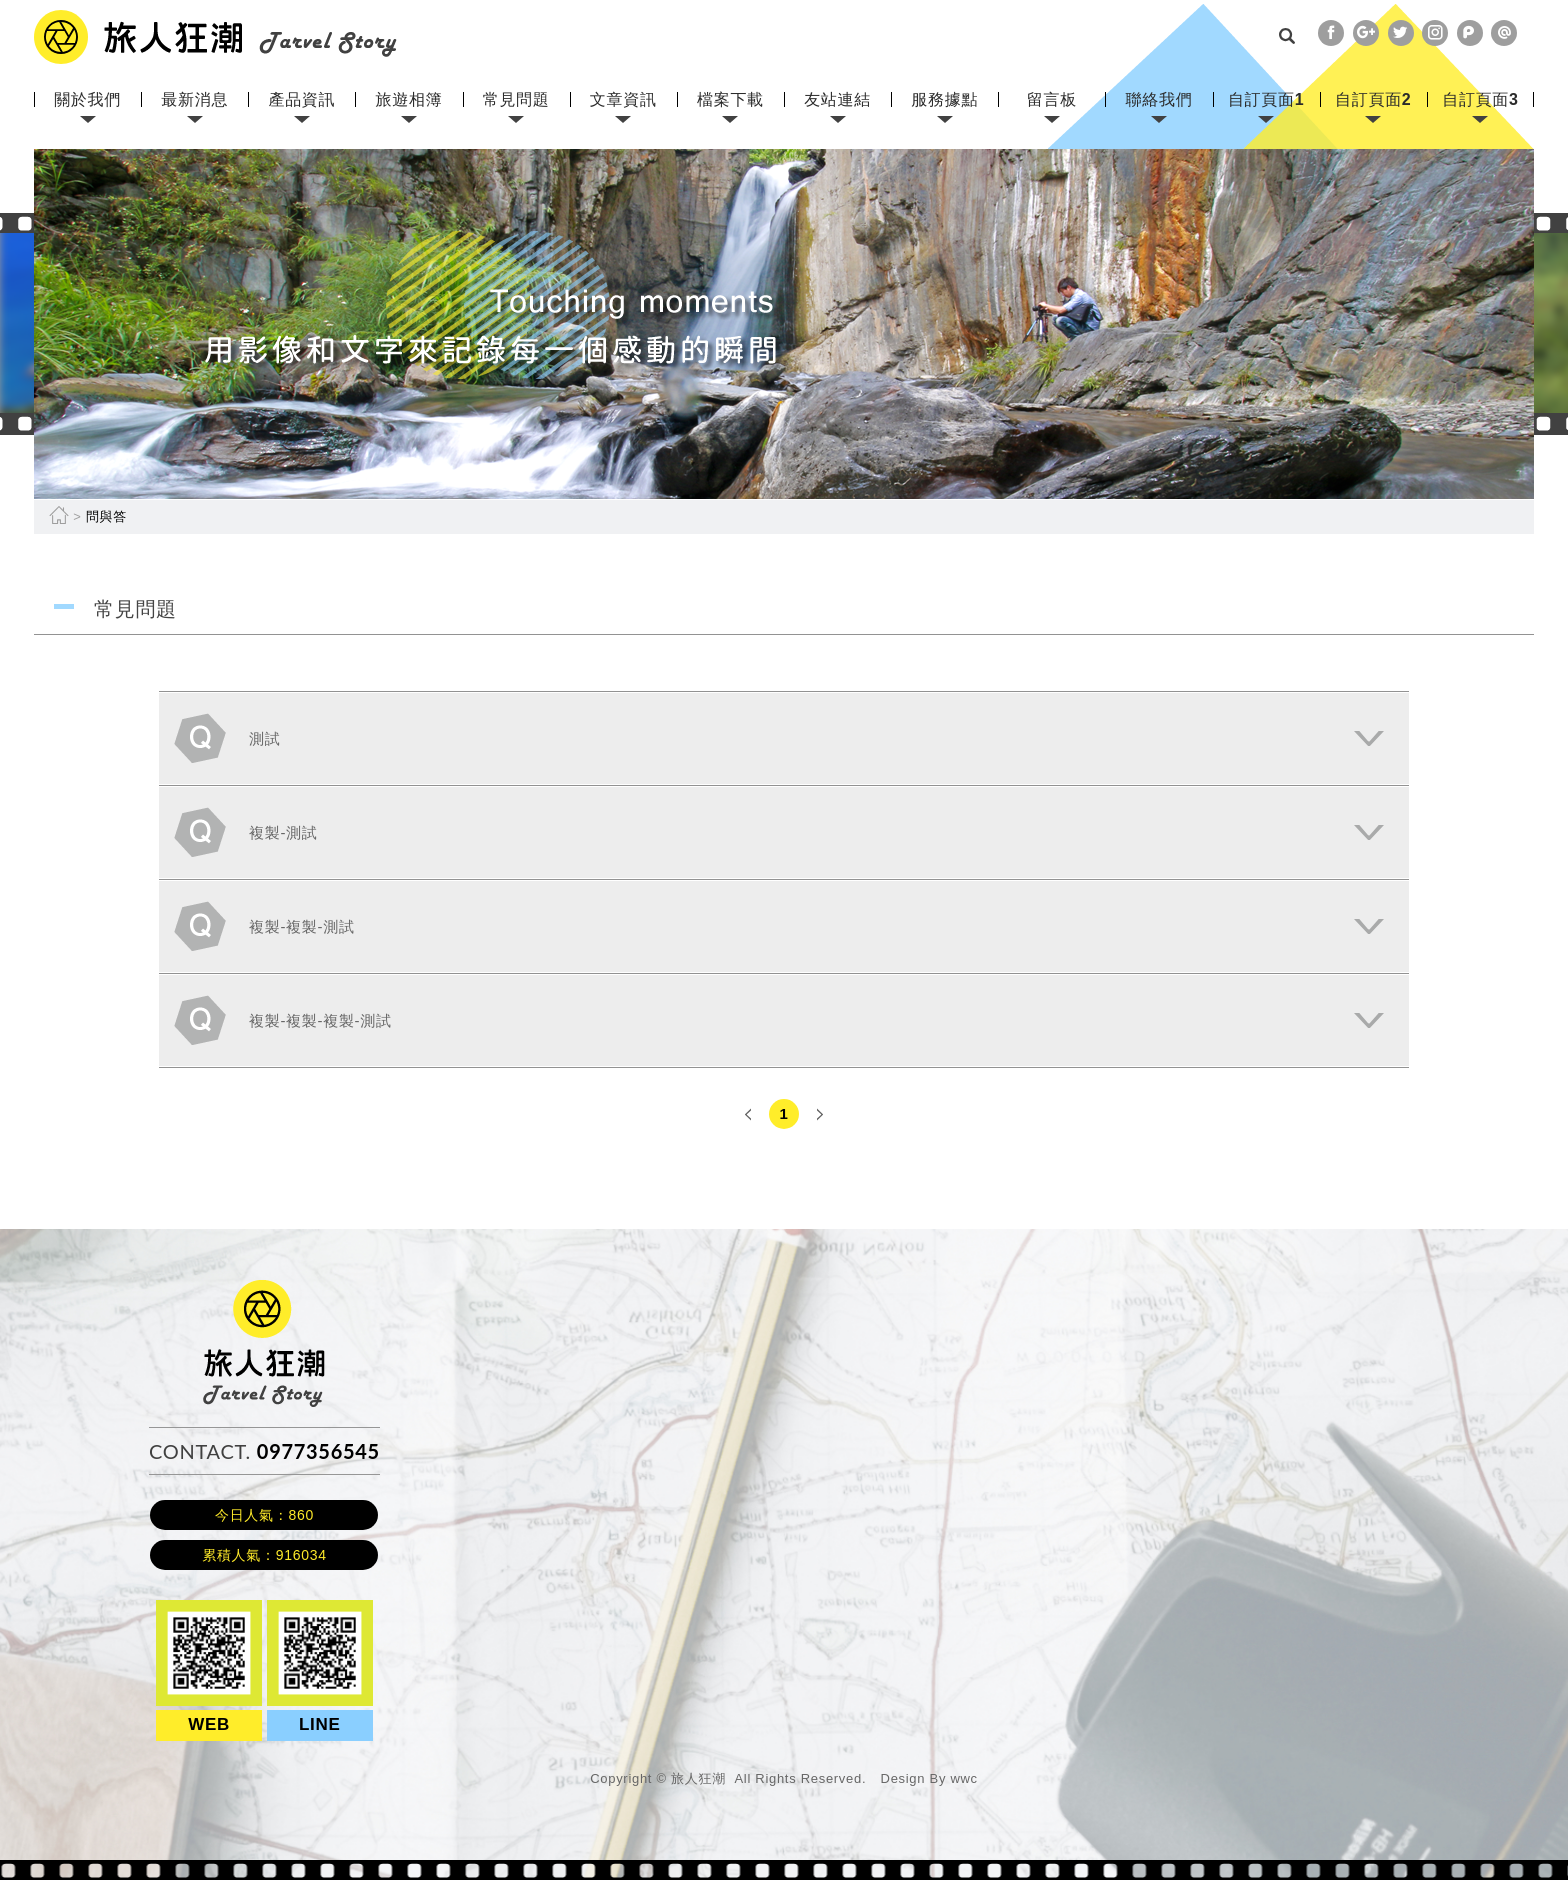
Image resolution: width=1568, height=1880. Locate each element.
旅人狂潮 (264, 1289)
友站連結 (837, 99)
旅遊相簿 (409, 99)
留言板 (1052, 99)
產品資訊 (301, 99)
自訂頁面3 (1480, 99)
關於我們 (87, 99)
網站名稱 (215, 37)
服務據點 (944, 99)
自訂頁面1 (1266, 99)
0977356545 (318, 1451)
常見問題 (516, 99)
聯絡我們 (1159, 99)
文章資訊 (623, 99)
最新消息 (194, 99)
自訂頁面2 (1373, 99)
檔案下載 (730, 99)
